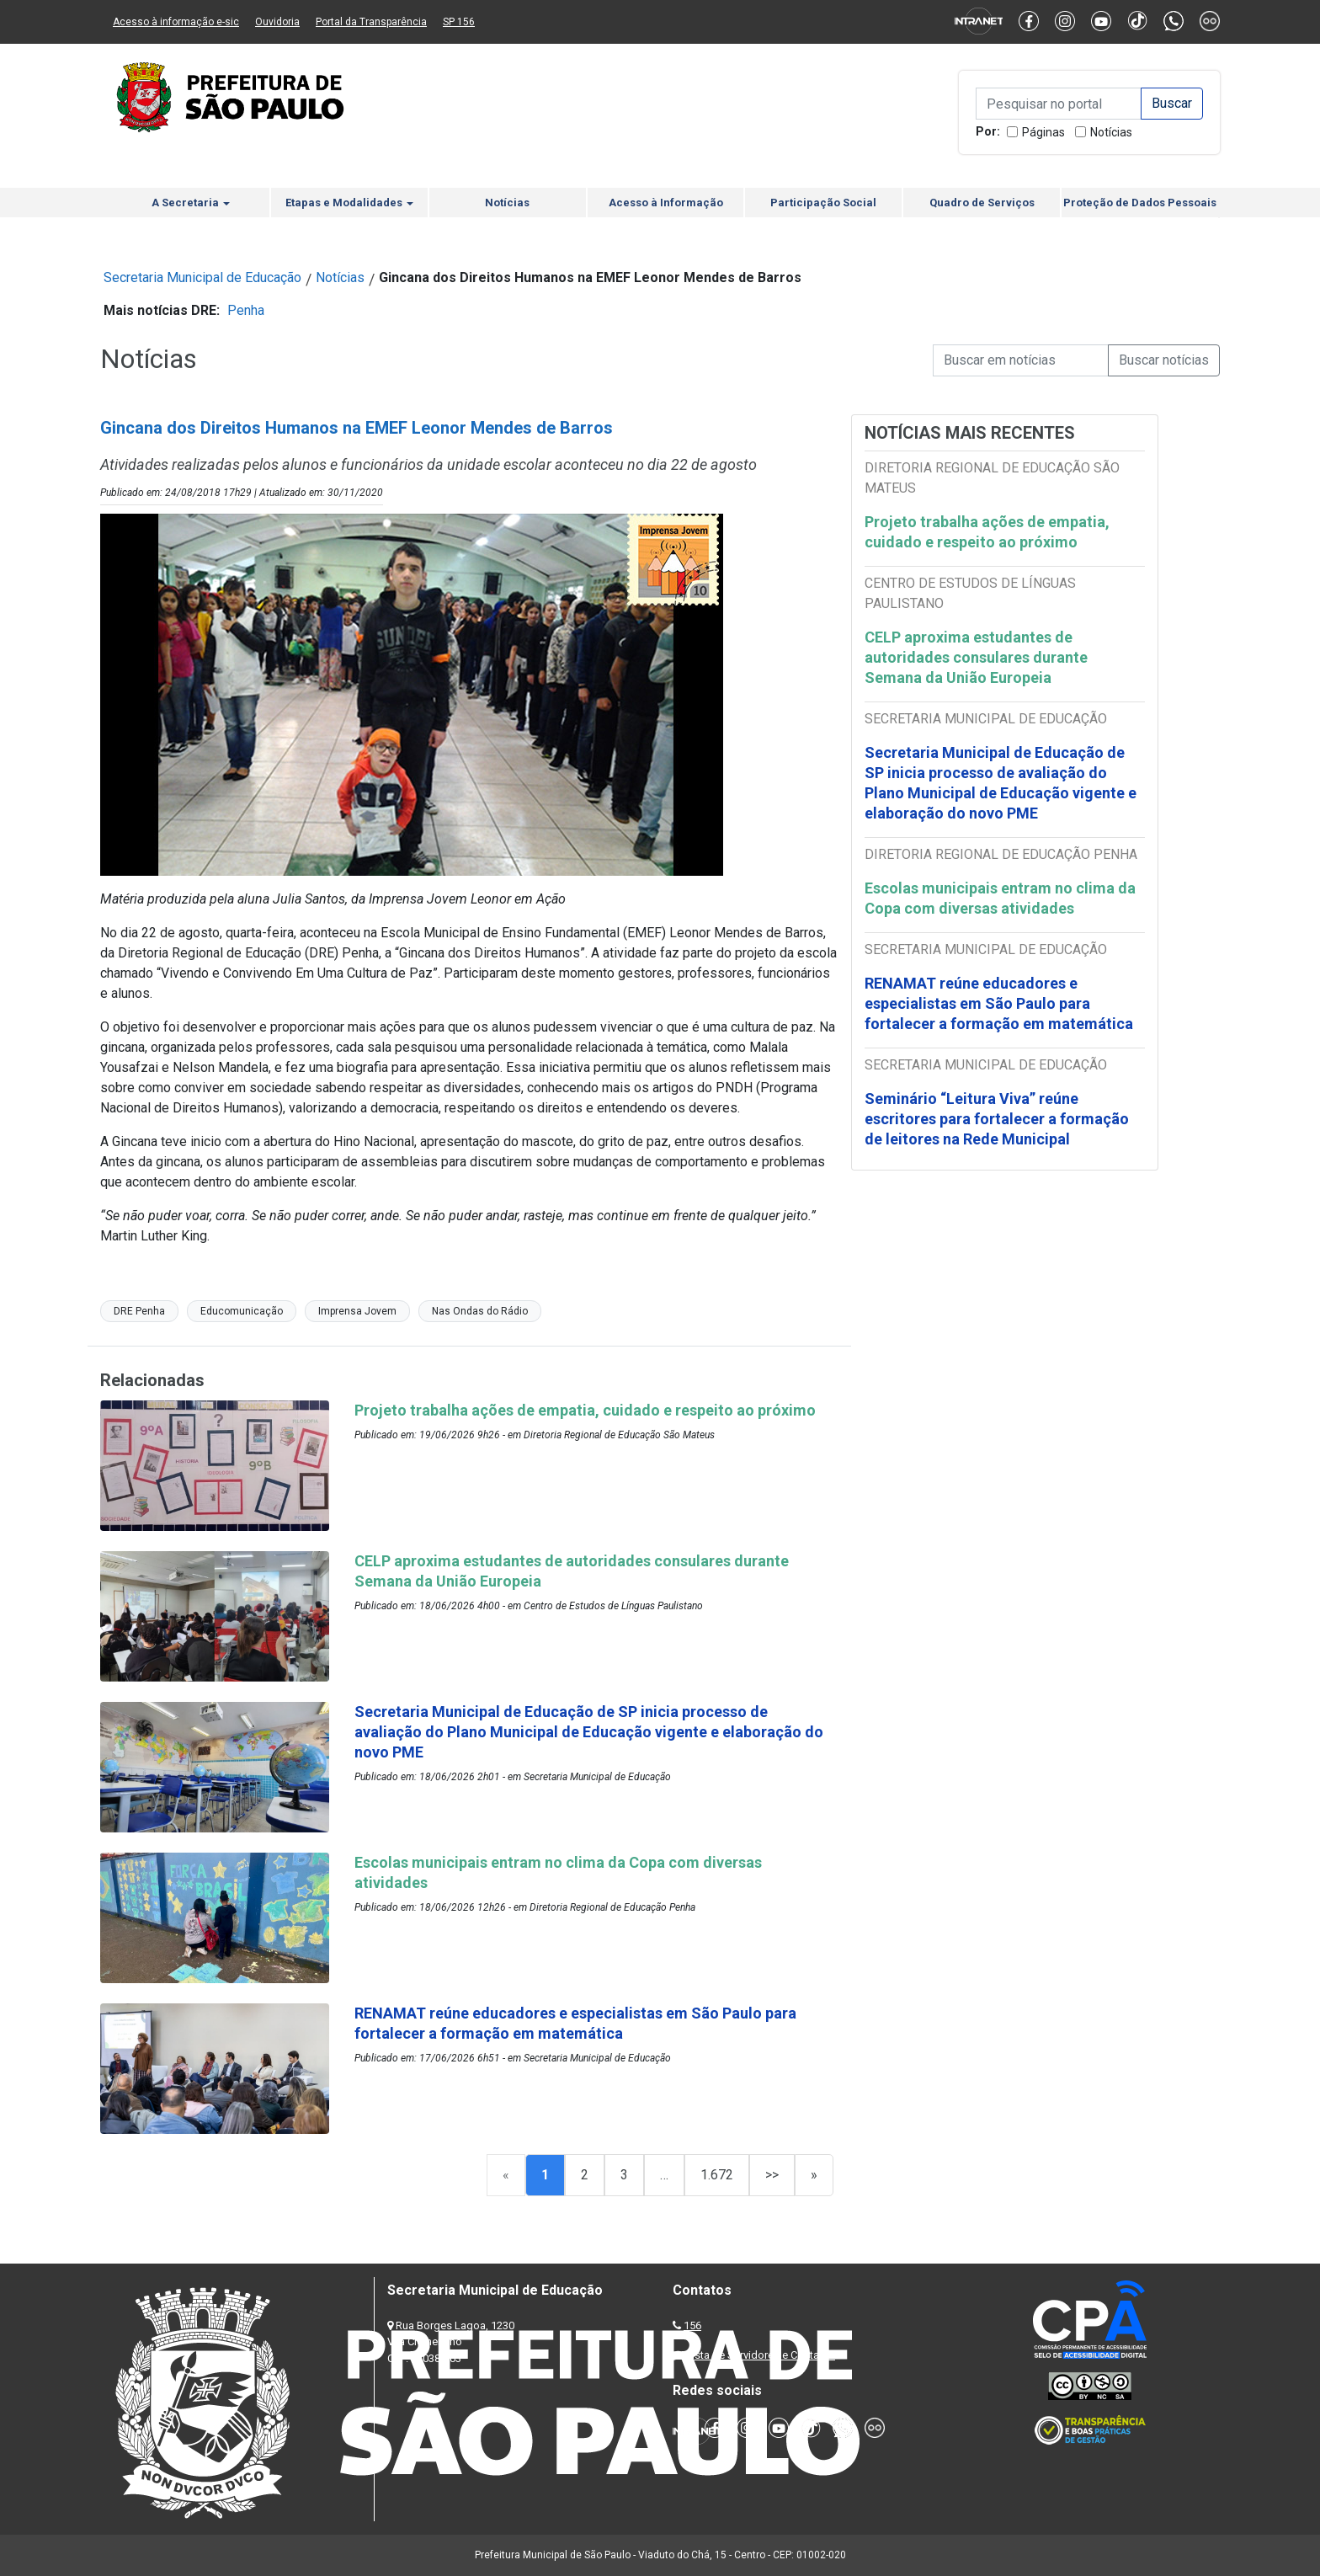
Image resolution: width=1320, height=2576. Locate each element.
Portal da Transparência (371, 22)
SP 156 (459, 22)
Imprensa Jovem (357, 1311)
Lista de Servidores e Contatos (760, 2355)
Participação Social (823, 202)
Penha (245, 310)
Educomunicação (241, 1311)
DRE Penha (139, 1311)
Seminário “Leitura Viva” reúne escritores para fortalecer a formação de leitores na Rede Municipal (997, 1119)
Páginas (1043, 132)
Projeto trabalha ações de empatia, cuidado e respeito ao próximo (987, 532)
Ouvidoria (277, 22)
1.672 (716, 2175)
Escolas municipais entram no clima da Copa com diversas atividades (1000, 898)
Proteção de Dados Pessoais (1139, 202)
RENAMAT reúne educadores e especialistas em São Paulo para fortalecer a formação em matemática (1000, 1003)
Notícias (1111, 132)
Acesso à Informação (666, 202)
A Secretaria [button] (191, 202)
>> (772, 2175)
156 (692, 2325)
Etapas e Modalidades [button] (349, 202)
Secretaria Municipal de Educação (202, 277)
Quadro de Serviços (982, 202)
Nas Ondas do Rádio (480, 1311)
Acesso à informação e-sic (176, 22)
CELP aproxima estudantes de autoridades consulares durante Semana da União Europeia (976, 657)
